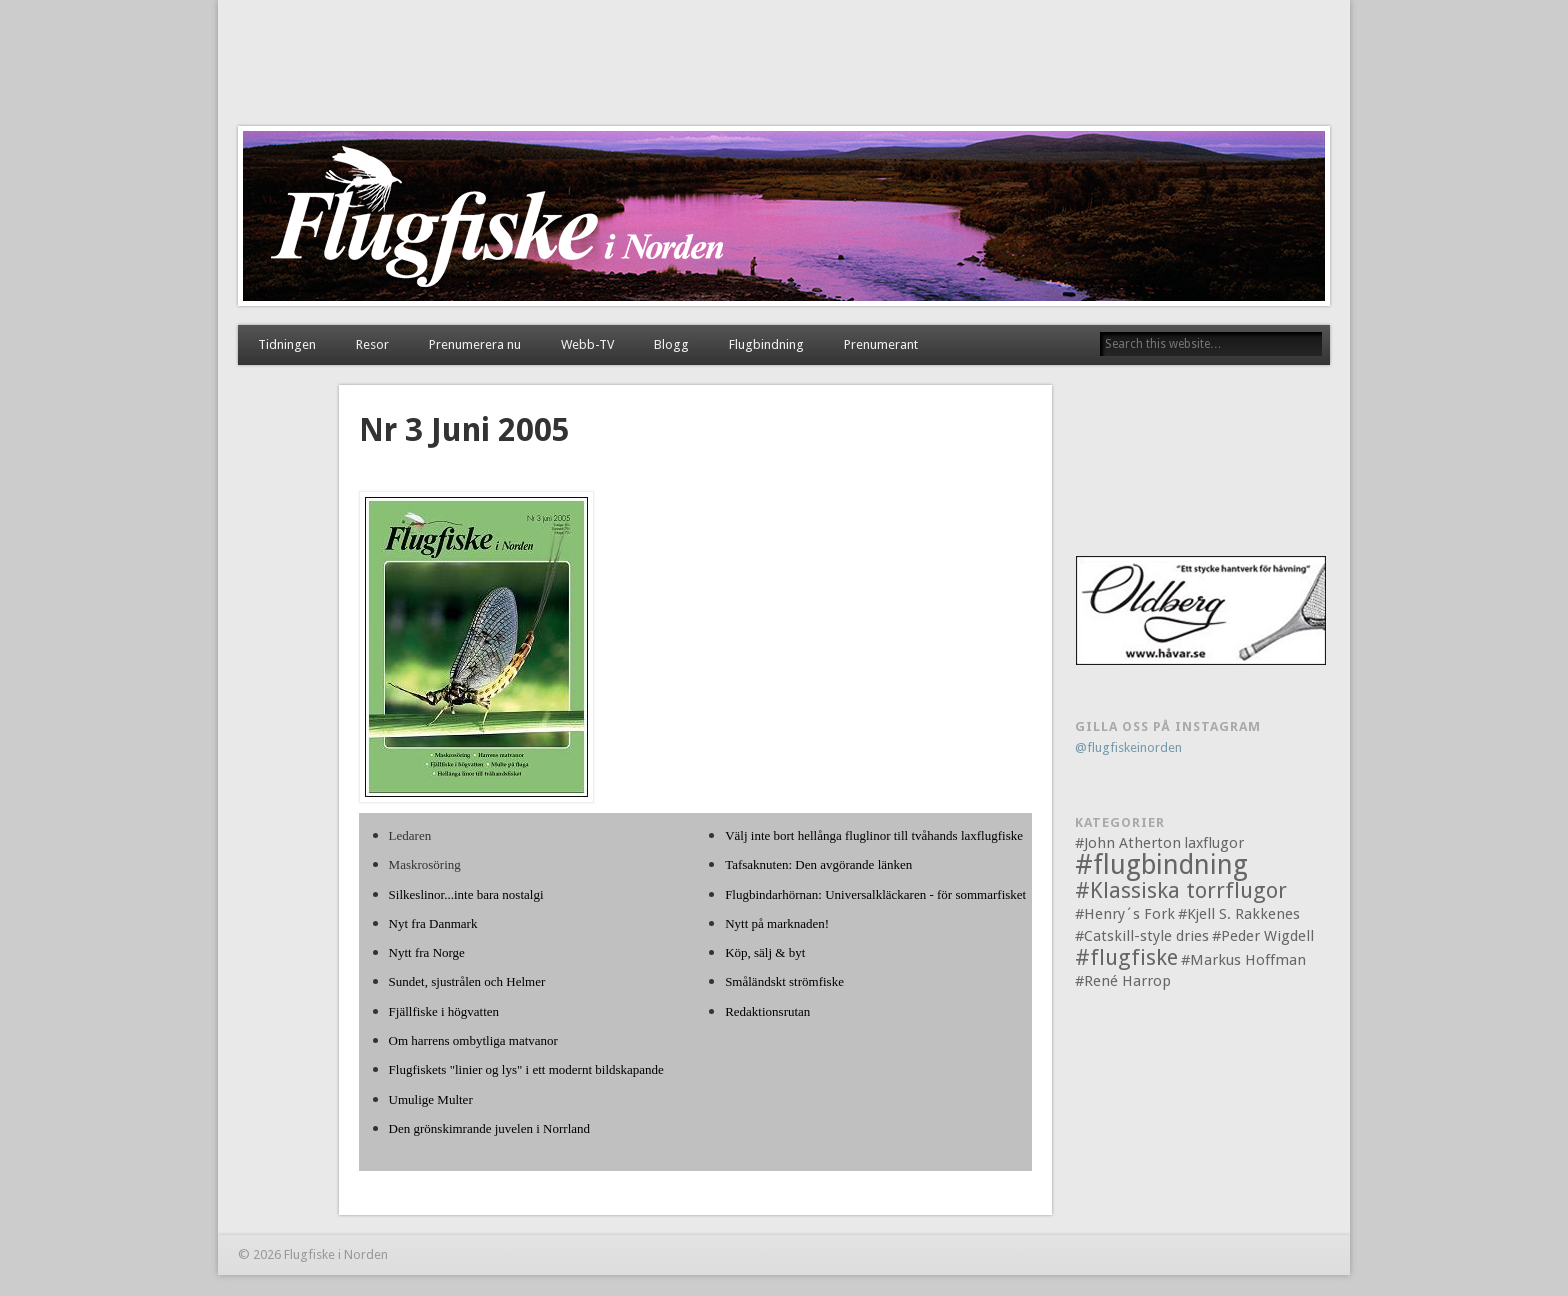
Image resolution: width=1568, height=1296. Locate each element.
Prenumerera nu (475, 344)
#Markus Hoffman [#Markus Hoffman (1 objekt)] (1243, 960)
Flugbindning (766, 344)
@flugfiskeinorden (1128, 747)
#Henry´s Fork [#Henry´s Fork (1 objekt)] (1125, 914)
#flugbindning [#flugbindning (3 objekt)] (1161, 864)
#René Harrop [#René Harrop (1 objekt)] (1123, 981)
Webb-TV (587, 344)
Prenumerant (881, 344)
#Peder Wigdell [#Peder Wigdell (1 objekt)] (1263, 936)
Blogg (671, 344)
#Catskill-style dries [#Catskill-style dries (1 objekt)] (1142, 936)
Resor (372, 344)
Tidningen (287, 344)
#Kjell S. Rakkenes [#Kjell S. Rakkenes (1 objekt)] (1239, 914)
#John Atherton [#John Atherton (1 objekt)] (1128, 843)
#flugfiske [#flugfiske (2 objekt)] (1126, 957)
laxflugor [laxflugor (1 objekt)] (1214, 843)
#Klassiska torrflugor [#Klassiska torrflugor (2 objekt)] (1181, 890)
